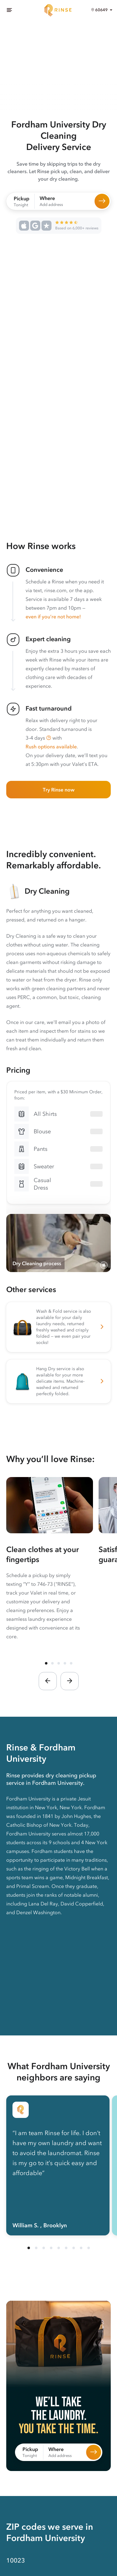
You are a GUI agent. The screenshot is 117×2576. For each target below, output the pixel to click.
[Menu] (9, 10)
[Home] (59, 10)
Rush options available (51, 746)
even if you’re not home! (53, 616)
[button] (48, 737)
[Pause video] (104, 1265)
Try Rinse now (59, 789)
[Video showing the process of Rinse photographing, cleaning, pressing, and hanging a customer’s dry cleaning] (58, 1243)
